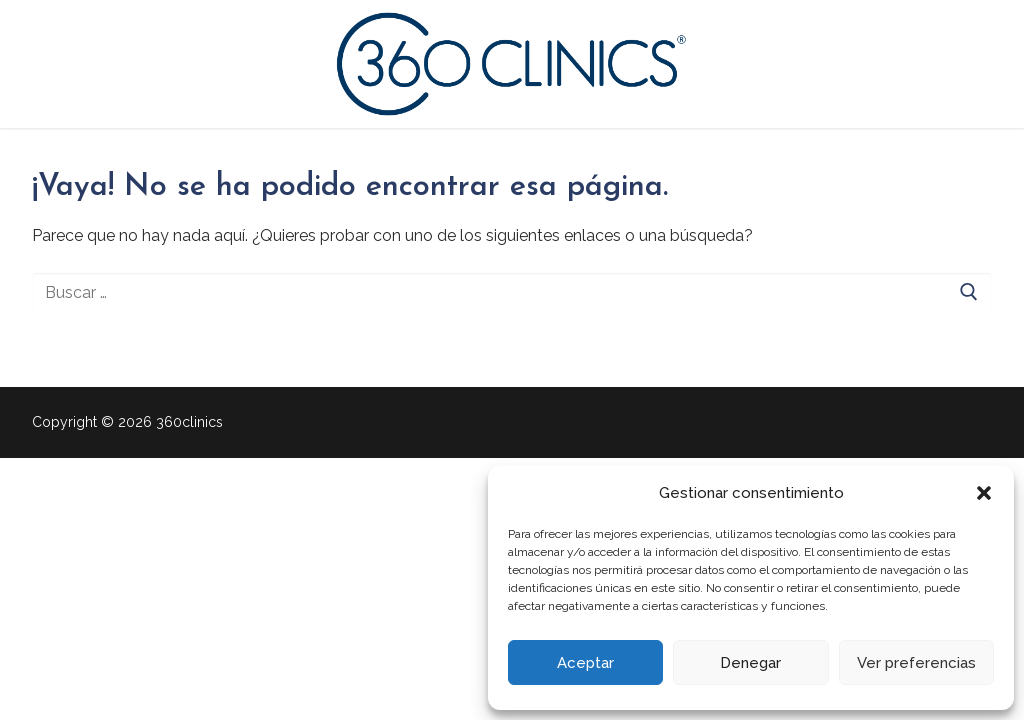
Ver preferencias (916, 663)
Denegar (750, 663)
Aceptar (585, 663)
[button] (984, 493)
